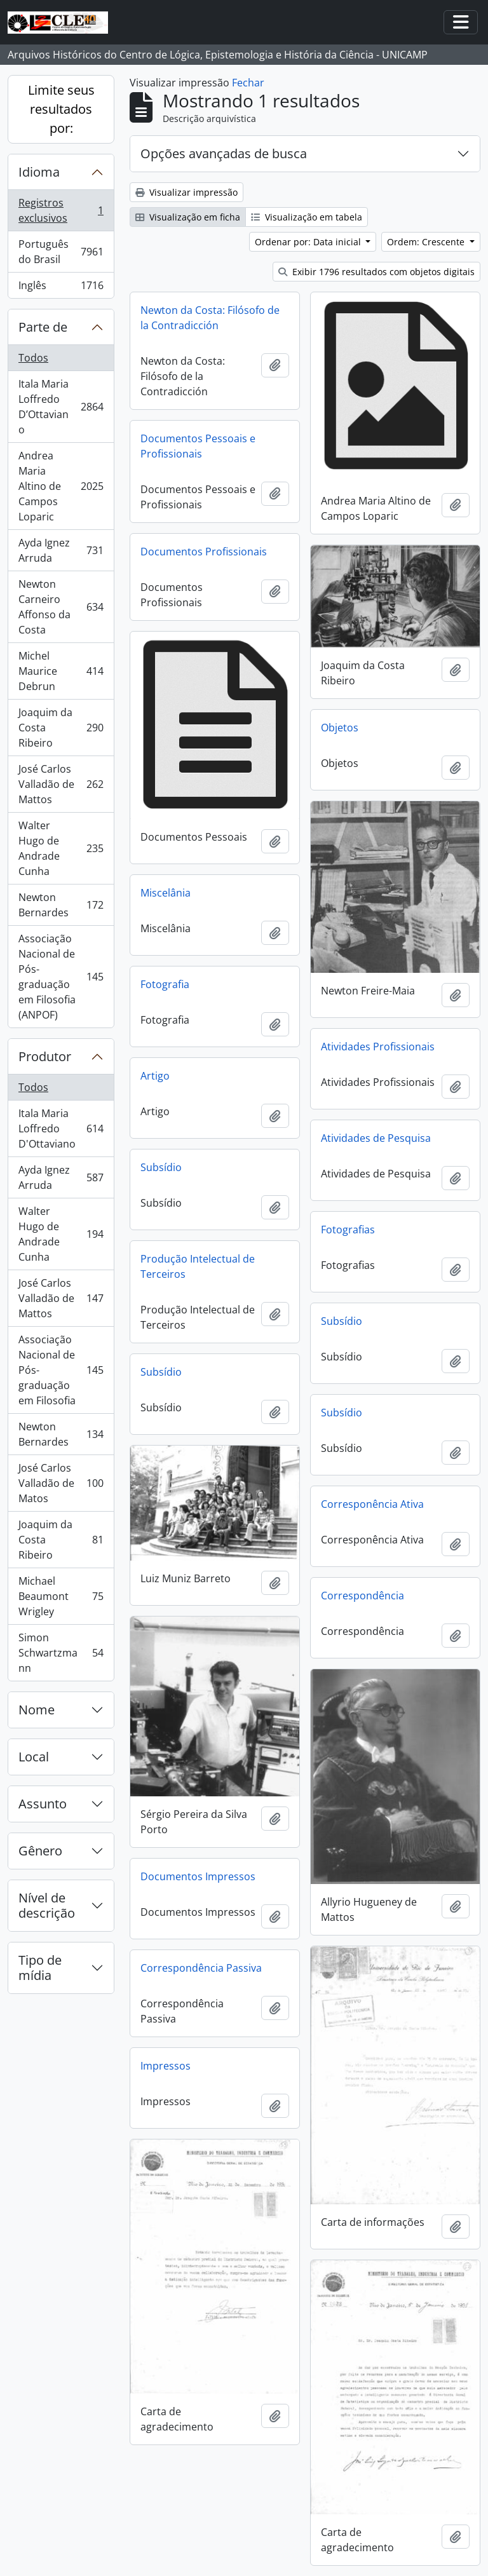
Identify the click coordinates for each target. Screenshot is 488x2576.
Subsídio (161, 1167)
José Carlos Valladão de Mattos (61, 784)
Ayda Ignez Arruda (61, 550)
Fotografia (164, 984)
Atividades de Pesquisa (376, 1138)
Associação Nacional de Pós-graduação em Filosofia (61, 1369)
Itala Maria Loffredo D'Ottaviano (61, 1128)
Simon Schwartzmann (61, 1652)
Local (33, 1756)
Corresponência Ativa (372, 1504)
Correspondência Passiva (201, 1968)
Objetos (339, 728)
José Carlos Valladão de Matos (61, 1483)
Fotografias (348, 1230)
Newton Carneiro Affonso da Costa (61, 607)
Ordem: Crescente (427, 242)
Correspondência (362, 1596)
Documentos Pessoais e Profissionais (197, 446)
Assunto (42, 1803)
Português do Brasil (61, 251)
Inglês (61, 288)
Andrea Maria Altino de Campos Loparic (61, 486)
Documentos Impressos (197, 1876)
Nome (36, 1709)
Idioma (39, 171)
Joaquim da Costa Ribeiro (61, 727)
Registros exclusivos (61, 210)
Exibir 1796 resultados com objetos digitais (376, 272)
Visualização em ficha (187, 217)
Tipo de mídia (40, 1967)
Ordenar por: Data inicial (309, 242)
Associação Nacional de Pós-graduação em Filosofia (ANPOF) (61, 977)
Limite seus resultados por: (61, 109)
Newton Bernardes (61, 904)
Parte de (42, 327)
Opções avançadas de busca (223, 153)
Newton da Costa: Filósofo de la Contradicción (210, 317)
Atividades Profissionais (378, 1047)
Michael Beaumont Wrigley (61, 1596)
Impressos (165, 2066)
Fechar (248, 83)
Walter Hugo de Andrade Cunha (61, 848)
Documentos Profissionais (203, 552)
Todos (33, 358)
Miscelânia (165, 893)
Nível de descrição (46, 1905)
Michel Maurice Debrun (61, 671)
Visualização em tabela (306, 217)
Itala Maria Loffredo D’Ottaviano (61, 407)
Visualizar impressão (186, 192)
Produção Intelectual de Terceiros (197, 1266)
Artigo (155, 1076)
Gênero (40, 1850)
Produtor (44, 1056)
